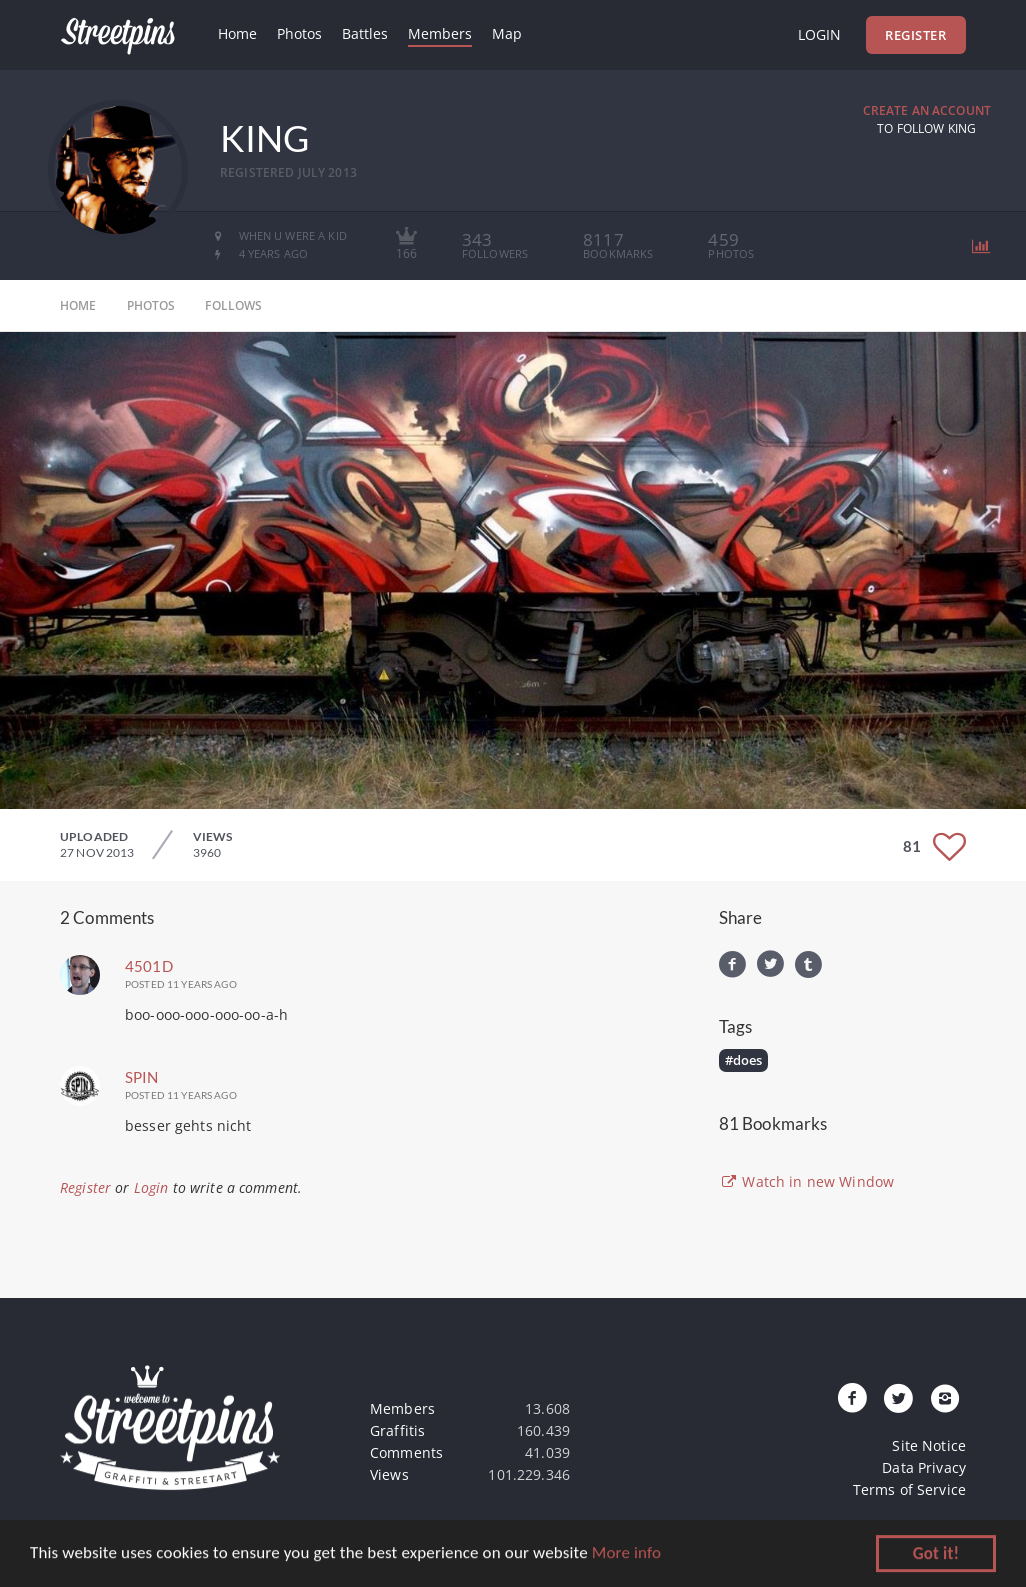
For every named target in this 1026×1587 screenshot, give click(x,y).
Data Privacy (924, 1467)
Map (507, 33)
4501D (149, 966)
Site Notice (929, 1445)
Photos (299, 33)
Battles (365, 33)
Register (915, 35)
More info (626, 1554)
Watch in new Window (806, 1181)
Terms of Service (909, 1489)
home (78, 305)
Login (819, 34)
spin (142, 1077)
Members (440, 33)
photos (151, 305)
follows (233, 305)
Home (237, 33)
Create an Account (927, 110)
